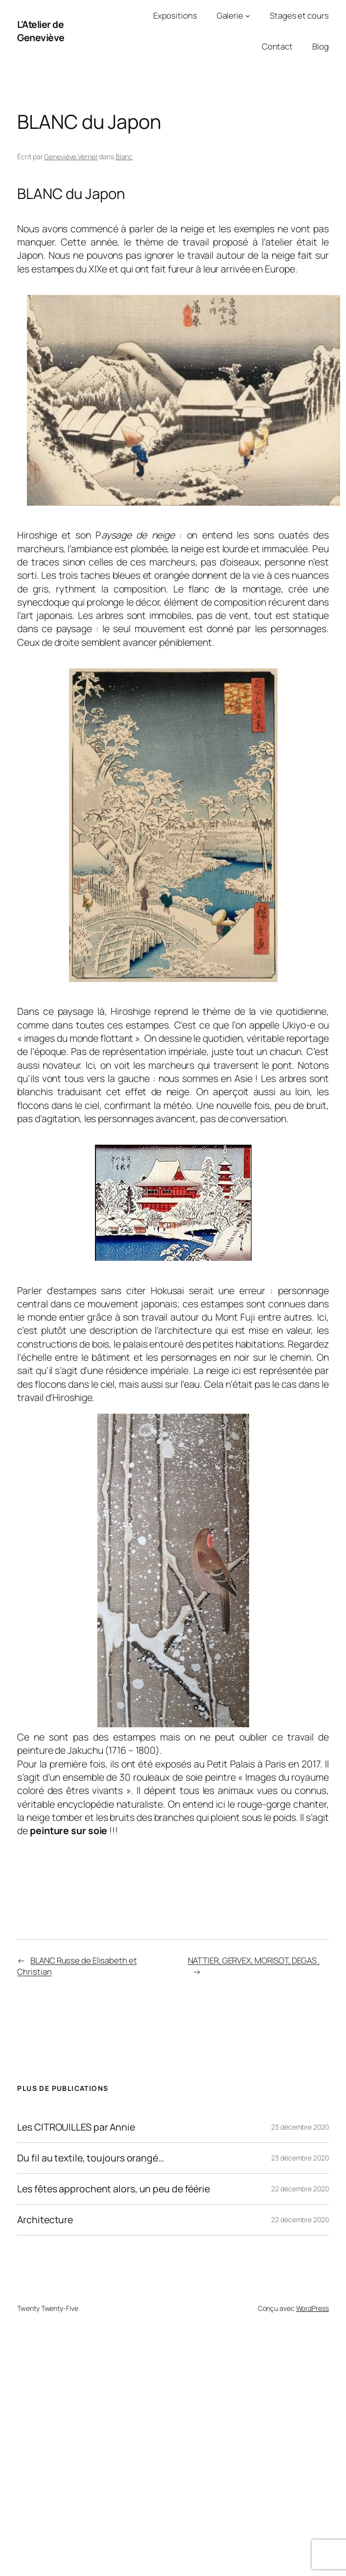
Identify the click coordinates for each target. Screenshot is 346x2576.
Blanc (124, 156)
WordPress (312, 2308)
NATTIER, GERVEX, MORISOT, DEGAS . (254, 1960)
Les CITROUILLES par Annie (76, 2127)
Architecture (45, 2219)
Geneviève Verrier (70, 156)
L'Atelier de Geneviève (41, 31)
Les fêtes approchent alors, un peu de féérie (113, 2188)
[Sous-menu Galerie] (247, 15)
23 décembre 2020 (299, 2127)
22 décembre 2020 (299, 2188)
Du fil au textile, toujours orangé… (90, 2158)
